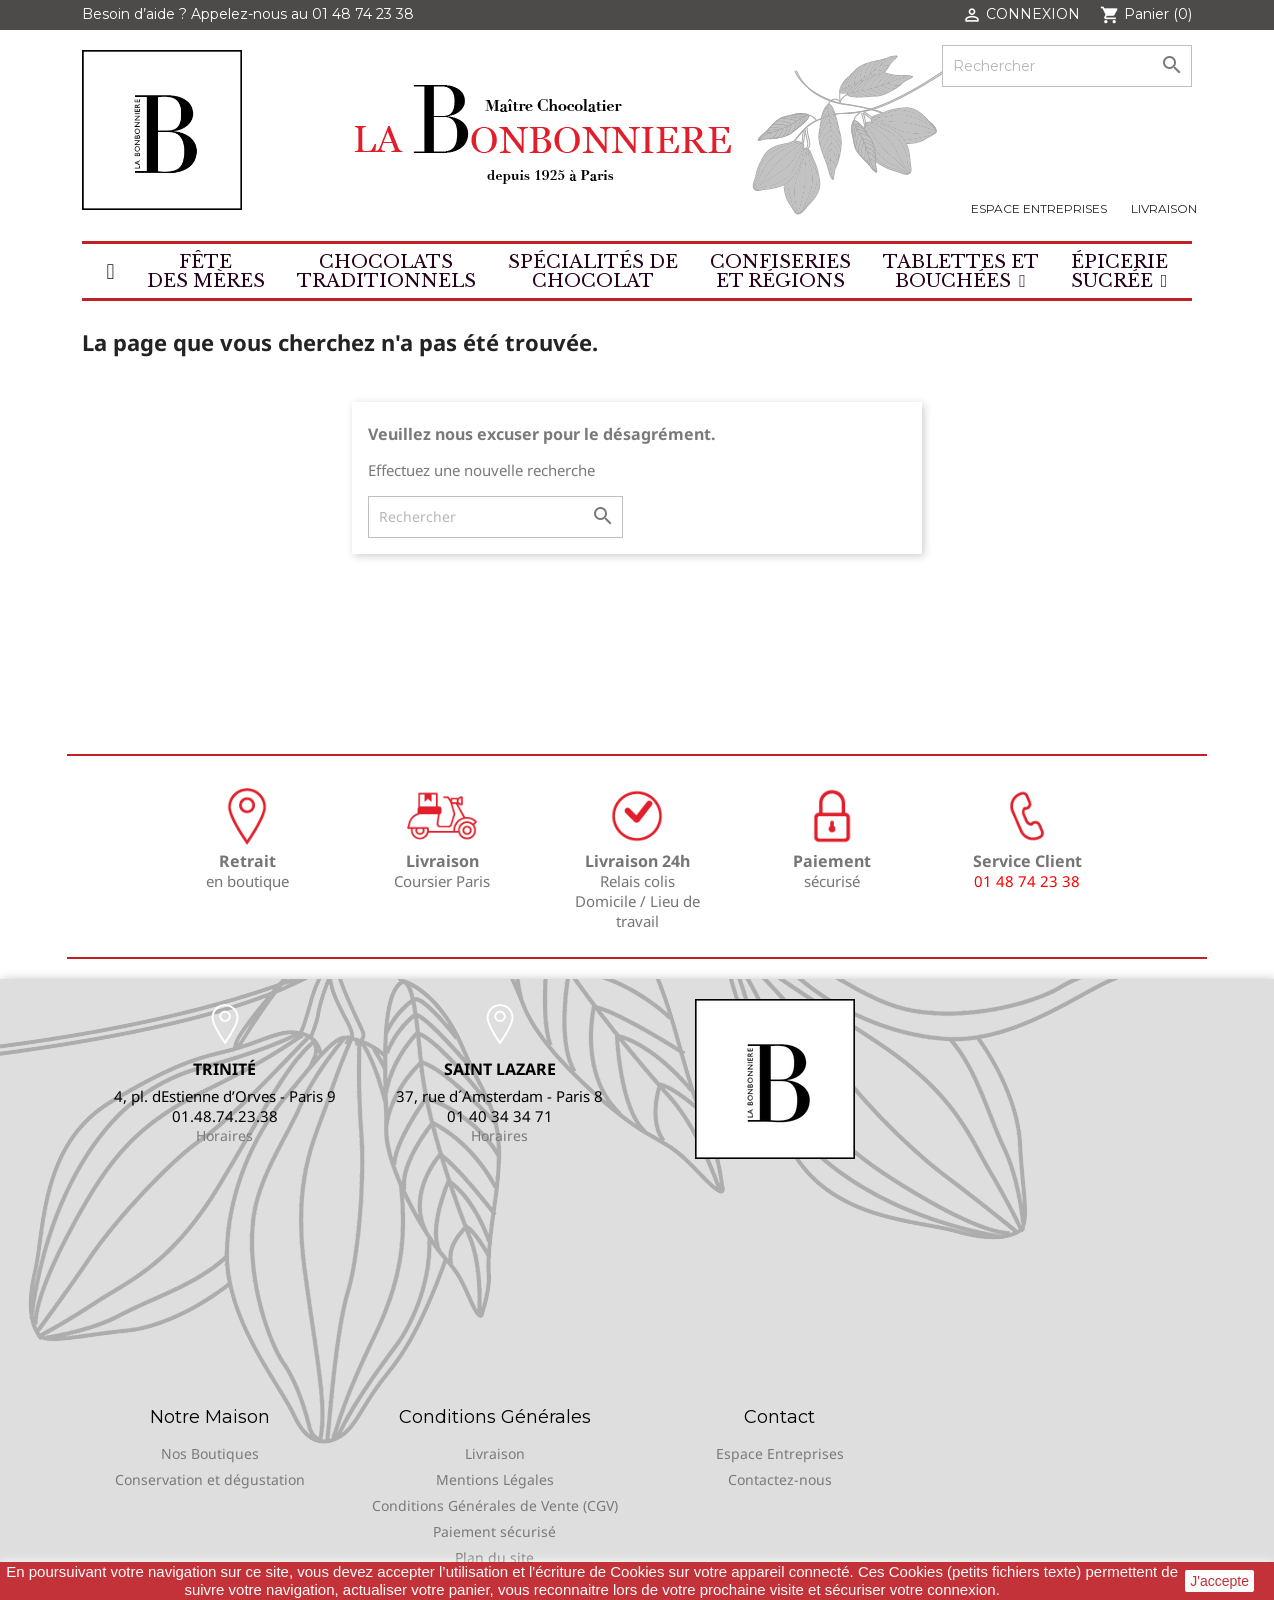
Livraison (1164, 208)
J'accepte (1219, 1581)
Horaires (224, 1135)
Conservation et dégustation (210, 1479)
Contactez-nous (780, 1479)
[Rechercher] (1067, 66)
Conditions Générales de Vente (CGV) (495, 1505)
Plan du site (494, 1557)
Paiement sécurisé (494, 1531)
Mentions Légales (495, 1479)
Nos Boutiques (210, 1453)
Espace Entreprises (1039, 208)
